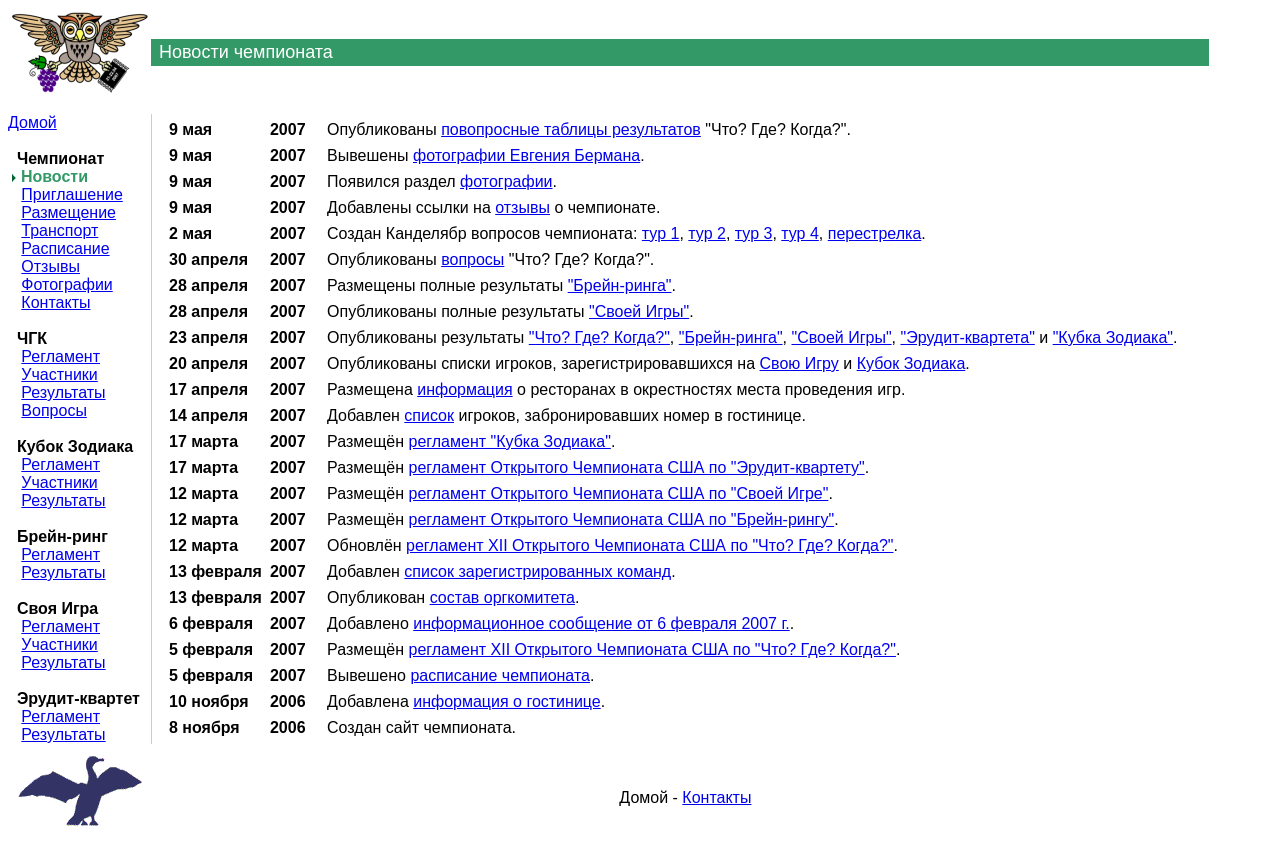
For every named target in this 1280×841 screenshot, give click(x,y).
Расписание (65, 248)
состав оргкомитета (502, 597)
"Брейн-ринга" (620, 285)
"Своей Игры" (639, 311)
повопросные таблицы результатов (571, 129)
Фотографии (66, 284)
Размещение (68, 212)
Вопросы (54, 410)
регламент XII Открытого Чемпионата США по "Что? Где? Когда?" (649, 545)
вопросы (472, 259)
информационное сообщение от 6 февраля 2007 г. (601, 623)
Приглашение (71, 194)
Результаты (63, 392)
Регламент (60, 356)
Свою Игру (799, 363)
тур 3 (754, 233)
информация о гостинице (507, 701)
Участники (59, 374)
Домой (32, 122)
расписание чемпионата (500, 675)
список (429, 415)
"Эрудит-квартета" (968, 337)
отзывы (522, 207)
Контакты (55, 302)
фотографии (506, 181)
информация (464, 389)
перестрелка (875, 233)
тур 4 (800, 233)
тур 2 (707, 233)
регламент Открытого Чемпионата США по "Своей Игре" (619, 493)
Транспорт (59, 230)
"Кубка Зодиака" (1113, 337)
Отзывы (50, 266)
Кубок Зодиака (911, 363)
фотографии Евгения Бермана (526, 155)
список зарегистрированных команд (537, 571)
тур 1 (661, 233)
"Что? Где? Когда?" (599, 337)
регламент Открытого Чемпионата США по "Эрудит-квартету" (637, 467)
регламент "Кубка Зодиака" (510, 441)
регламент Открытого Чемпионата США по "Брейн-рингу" (622, 519)
